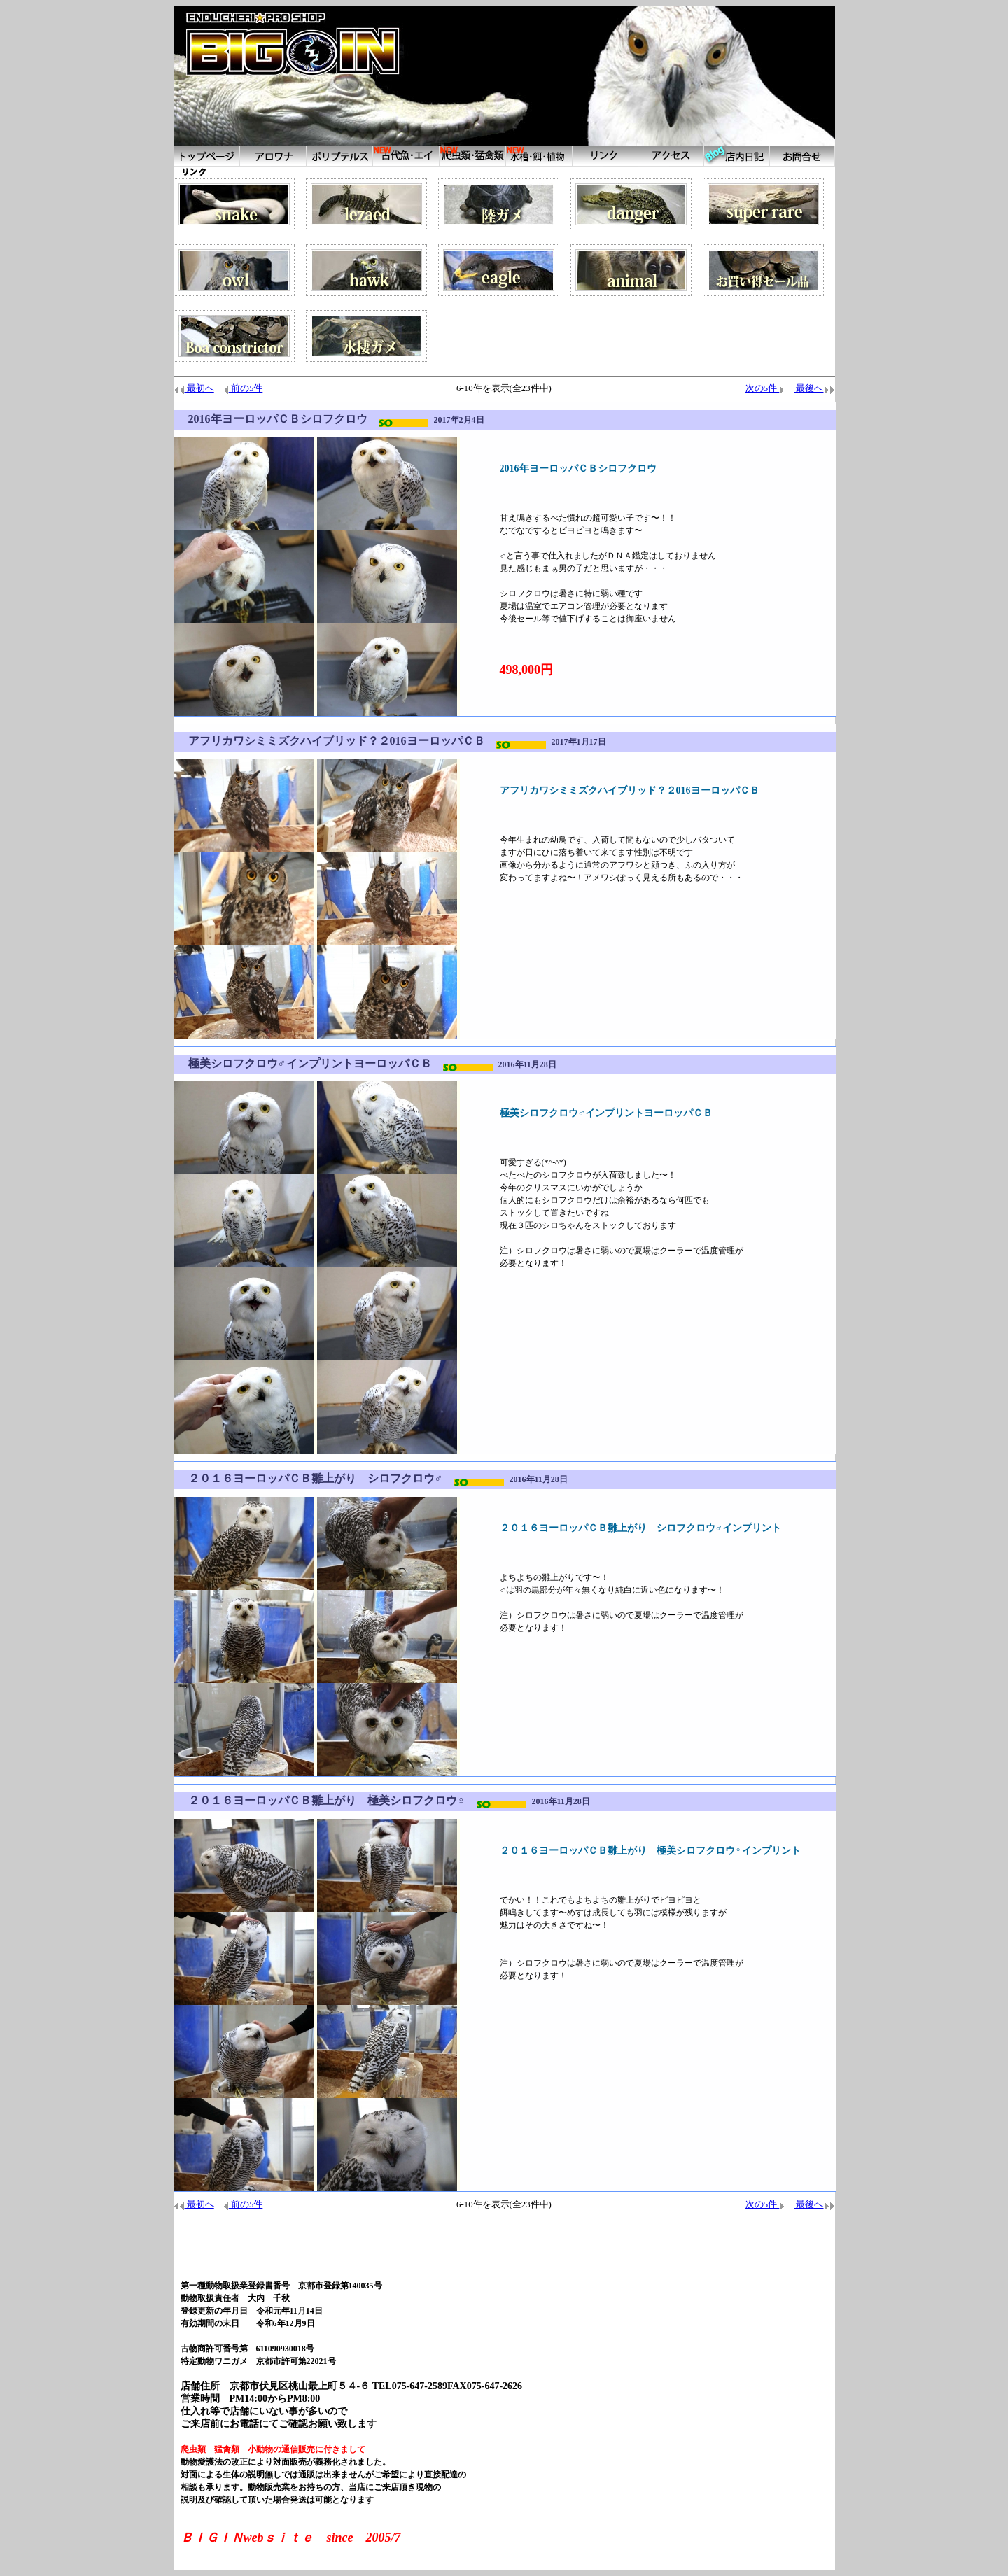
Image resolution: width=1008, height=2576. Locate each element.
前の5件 (243, 388)
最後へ (814, 388)
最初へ (194, 388)
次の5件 (765, 388)
